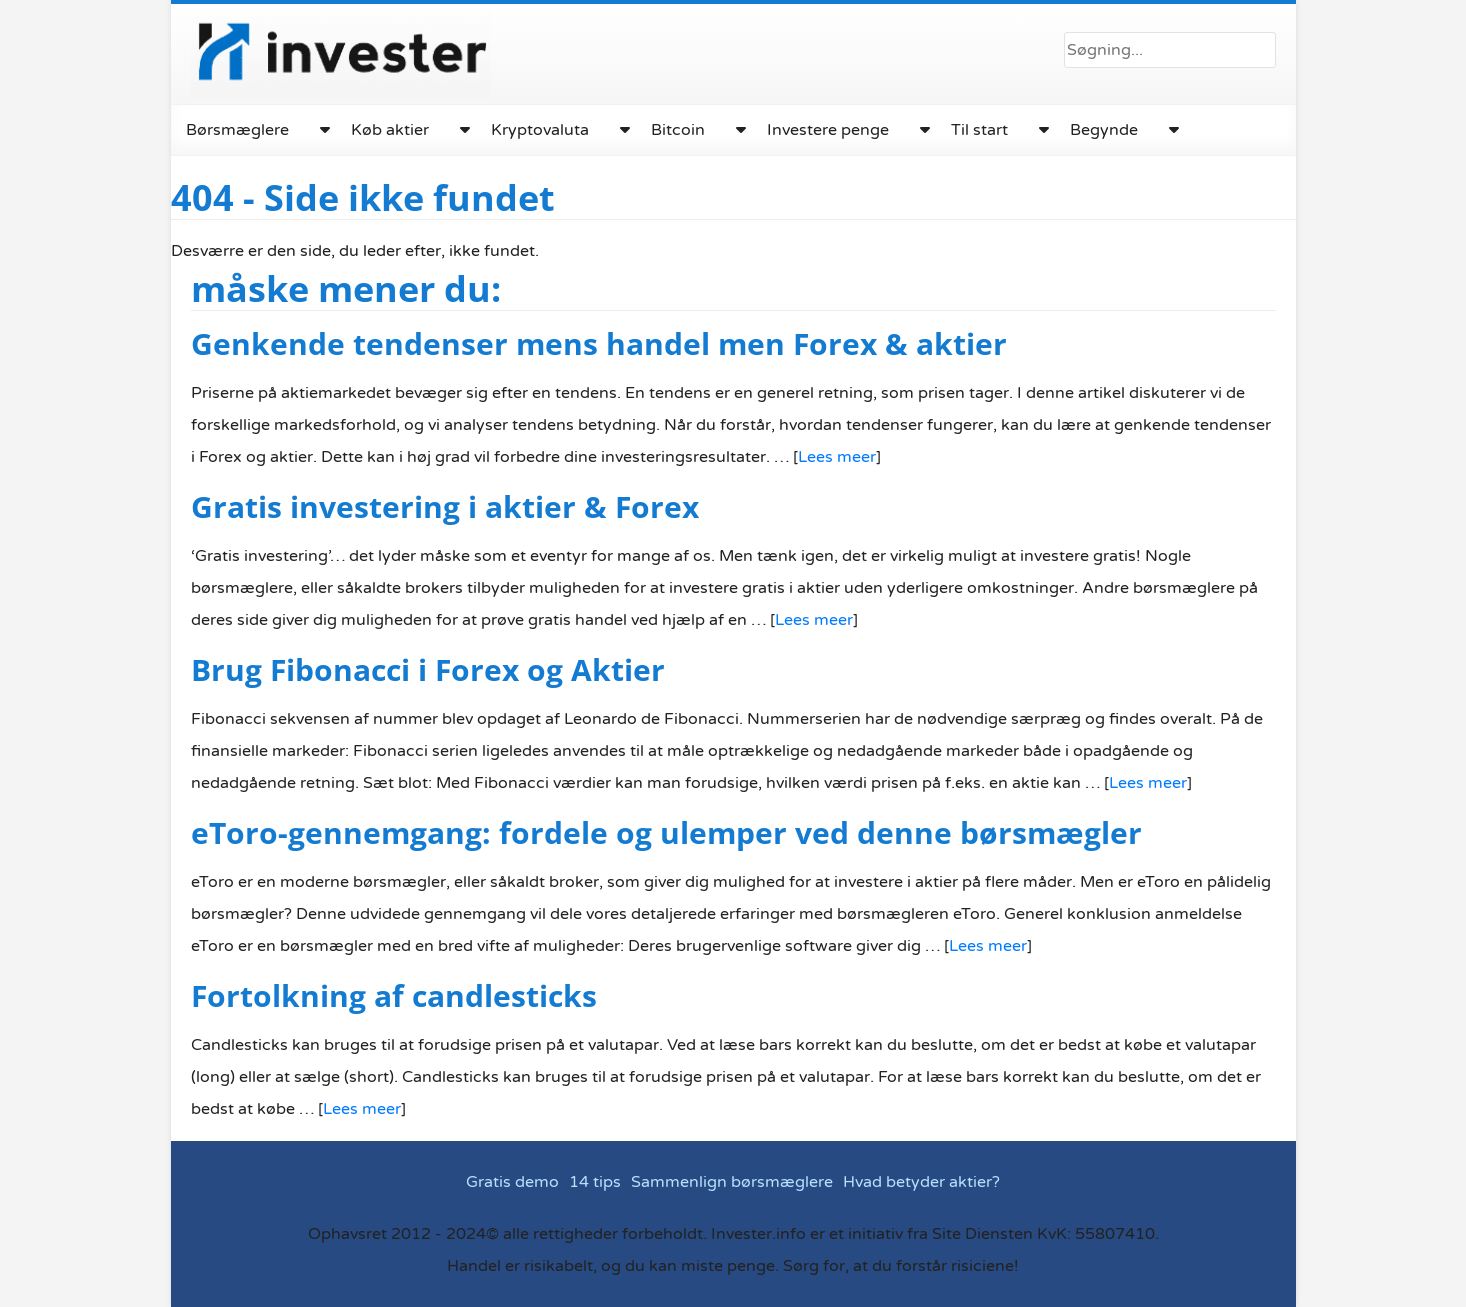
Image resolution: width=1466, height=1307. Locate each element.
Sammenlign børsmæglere (732, 1182)
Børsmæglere (237, 130)
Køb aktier (388, 130)
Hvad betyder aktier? (921, 1182)
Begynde (1099, 130)
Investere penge (823, 130)
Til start (975, 130)
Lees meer (828, 457)
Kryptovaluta (537, 130)
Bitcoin (674, 130)
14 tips (595, 1182)
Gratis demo (513, 1182)
